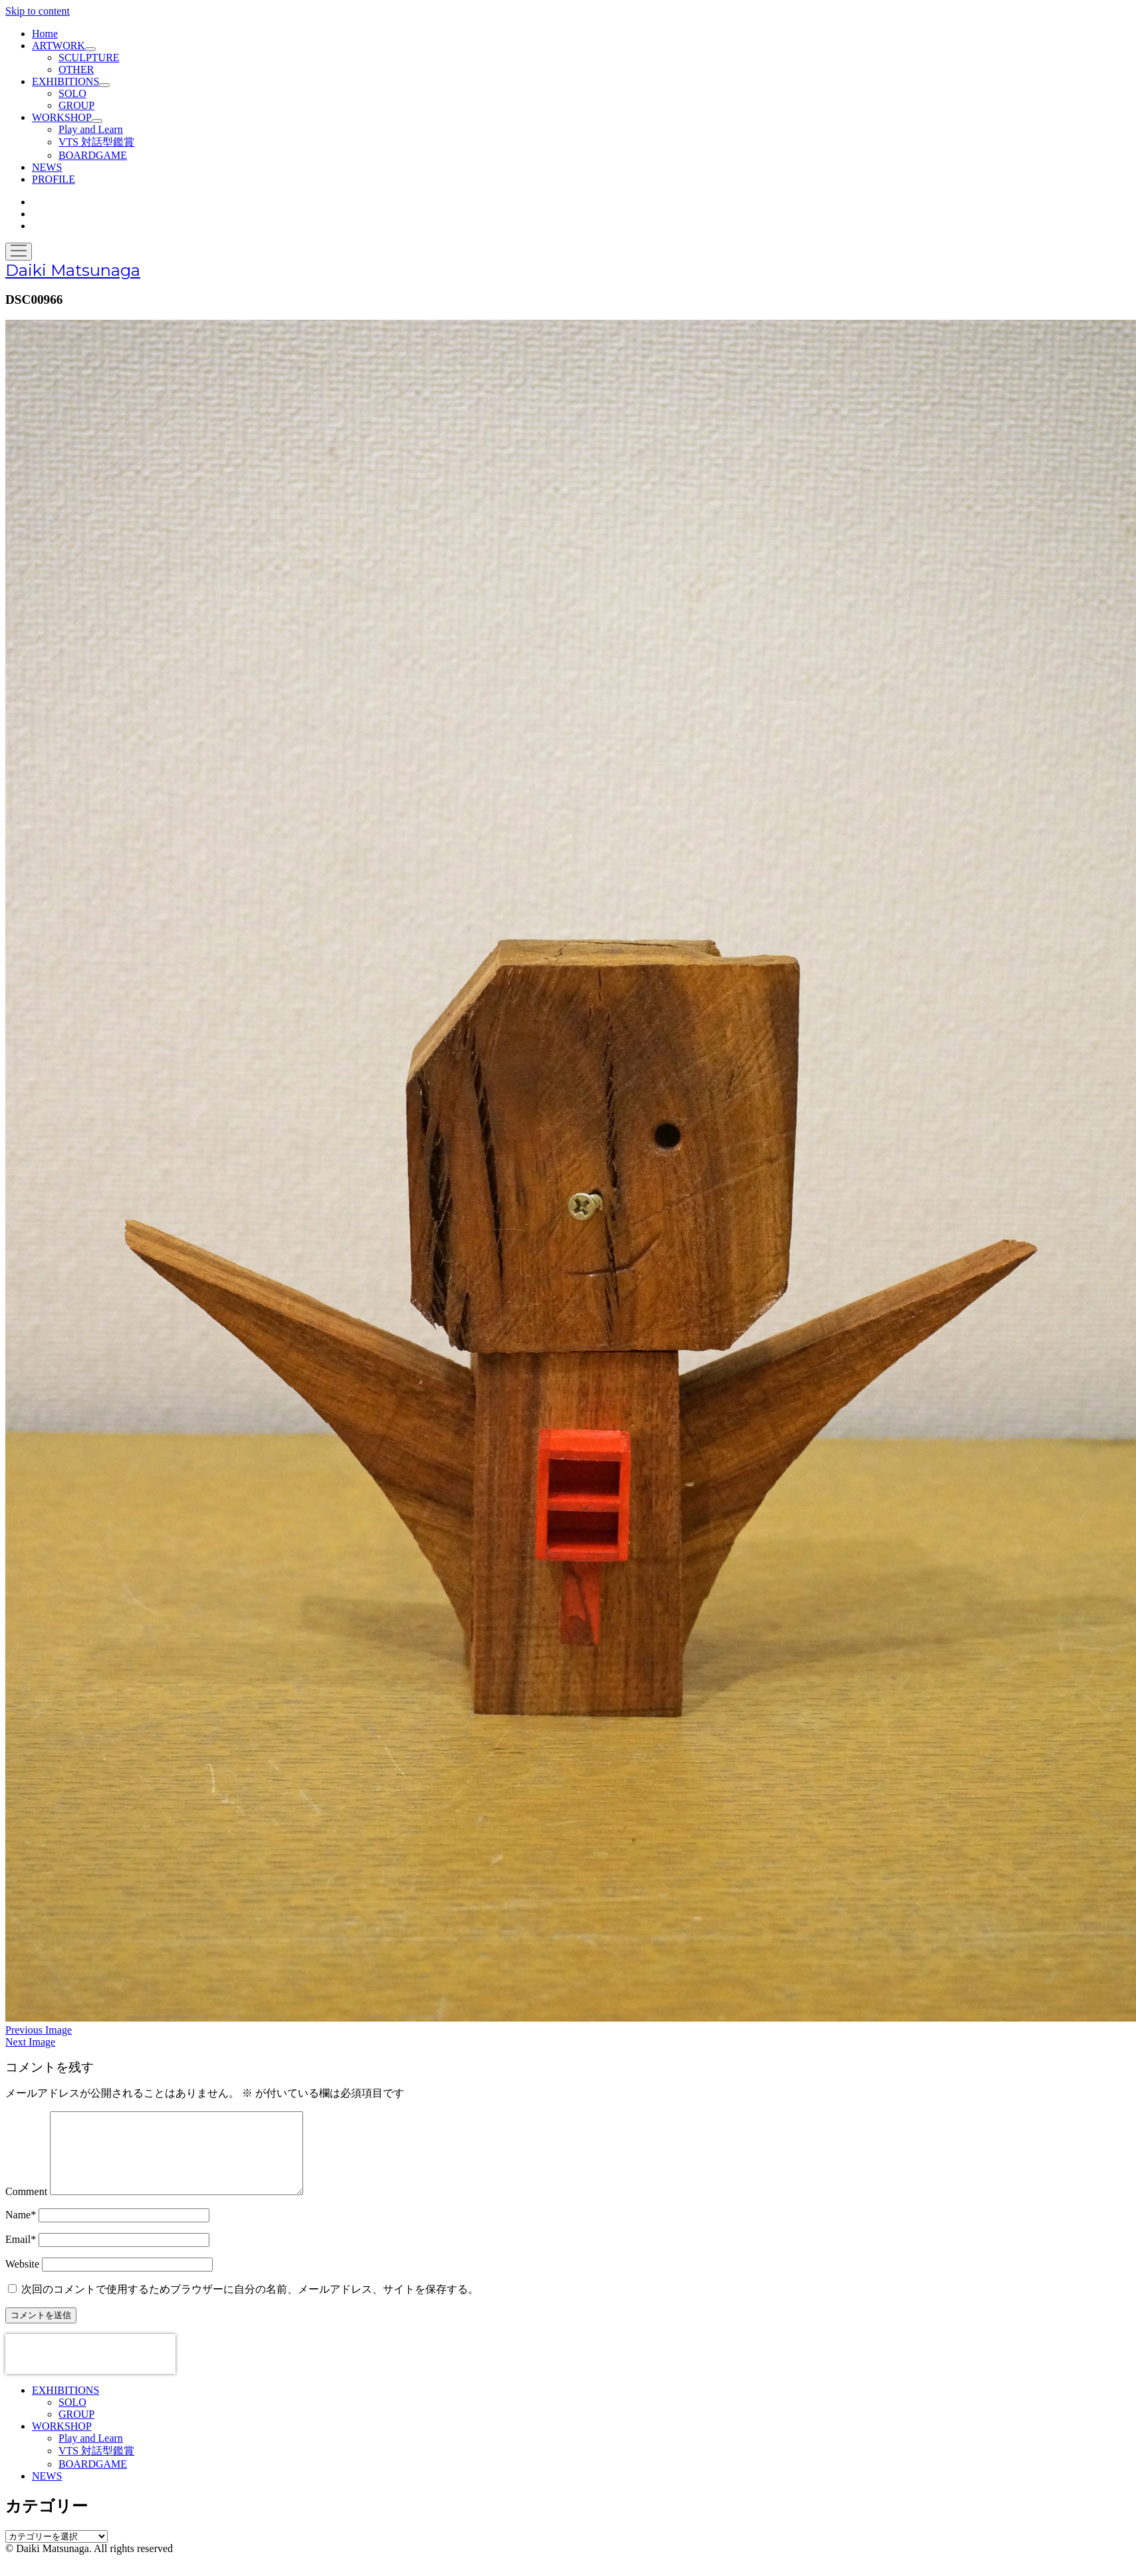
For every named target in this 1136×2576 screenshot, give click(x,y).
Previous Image (38, 2030)
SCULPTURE (89, 57)
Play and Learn (90, 129)
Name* (20, 2230)
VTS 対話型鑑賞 (96, 142)
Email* (20, 2255)
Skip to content (37, 11)
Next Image (30, 2042)
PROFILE (53, 179)
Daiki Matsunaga (72, 270)
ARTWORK (58, 45)
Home (45, 33)
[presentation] (90, 2370)
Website (22, 2279)
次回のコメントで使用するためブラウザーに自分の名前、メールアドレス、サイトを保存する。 (250, 2305)
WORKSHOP (62, 117)
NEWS (47, 167)
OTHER (76, 69)
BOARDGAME (92, 155)
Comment (26, 2207)
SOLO (72, 93)
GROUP (76, 105)
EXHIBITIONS (65, 81)
